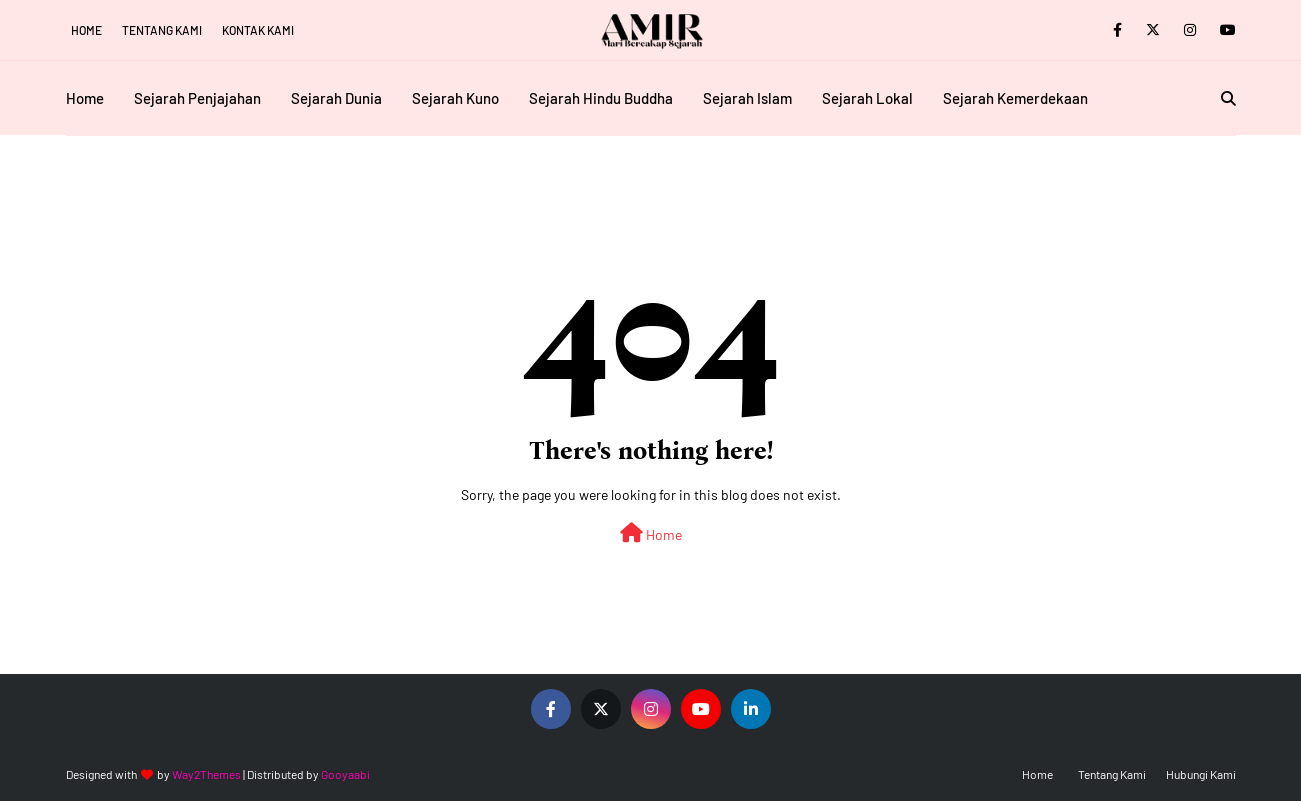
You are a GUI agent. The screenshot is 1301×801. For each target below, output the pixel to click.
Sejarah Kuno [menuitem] (455, 98)
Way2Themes (206, 774)
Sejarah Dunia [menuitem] (336, 98)
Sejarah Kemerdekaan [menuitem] (1015, 98)
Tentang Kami (162, 30)
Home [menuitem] (85, 98)
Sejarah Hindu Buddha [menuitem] (601, 98)
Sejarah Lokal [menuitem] (867, 98)
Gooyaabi (345, 774)
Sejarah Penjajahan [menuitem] (197, 98)
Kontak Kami (258, 30)
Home (86, 30)
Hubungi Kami (1201, 774)
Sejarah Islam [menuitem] (747, 98)
